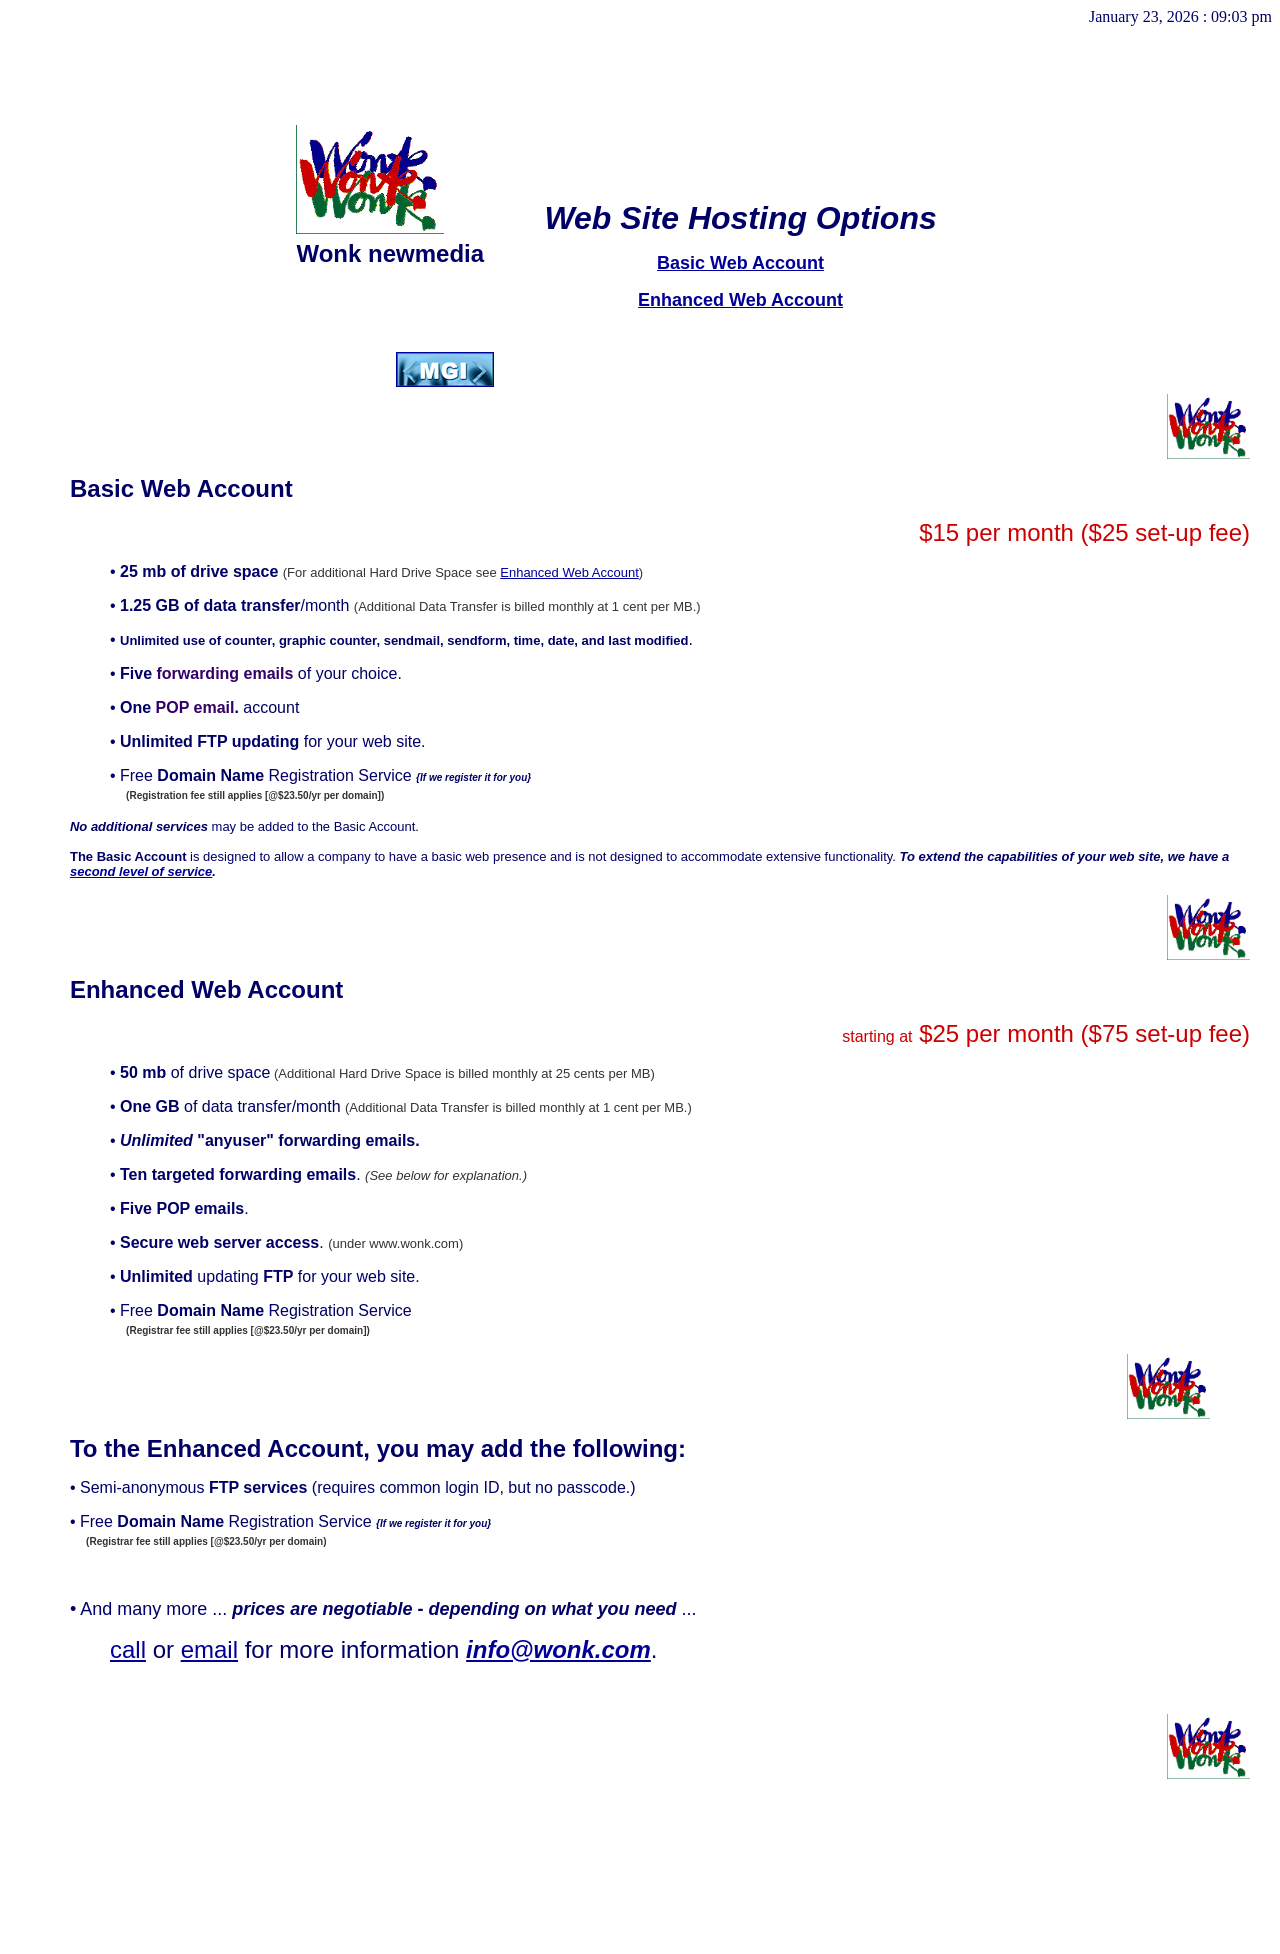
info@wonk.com (558, 1649)
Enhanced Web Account (740, 300)
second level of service (141, 871)
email (209, 1649)
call (128, 1649)
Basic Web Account (740, 263)
